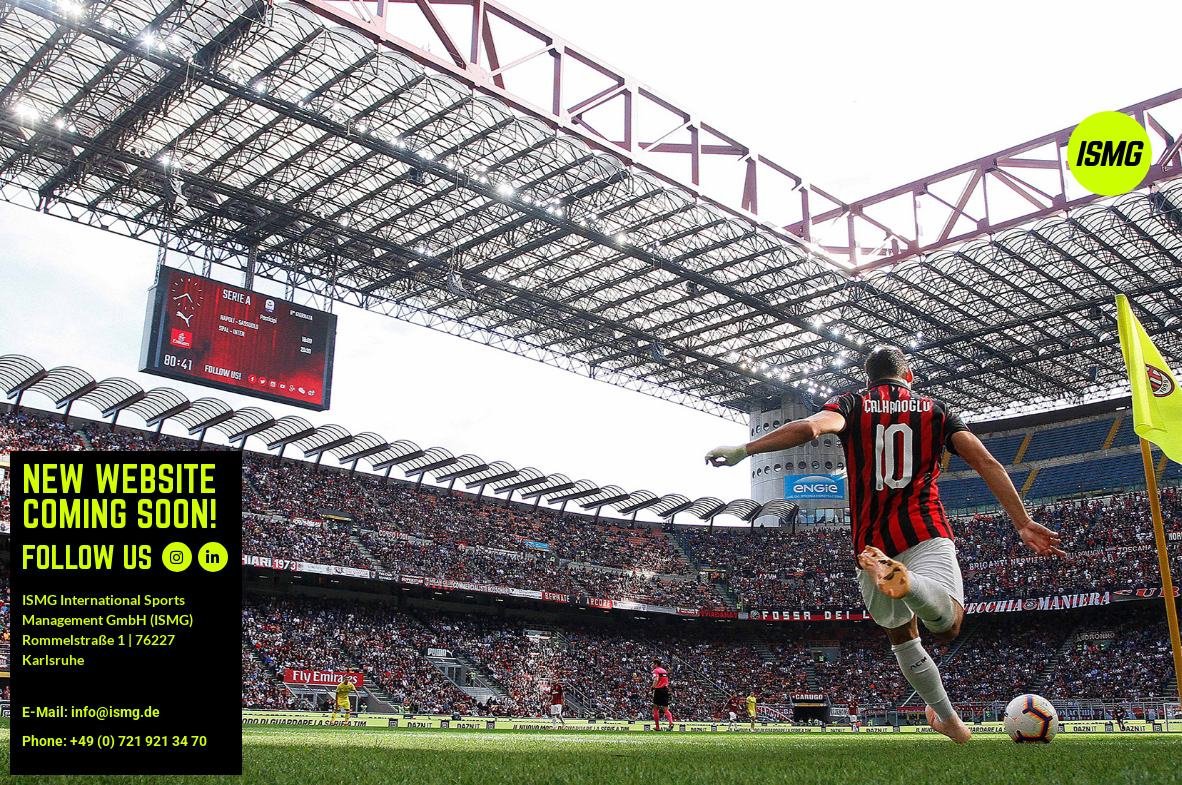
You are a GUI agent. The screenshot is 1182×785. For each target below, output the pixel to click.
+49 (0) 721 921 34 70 (138, 741)
